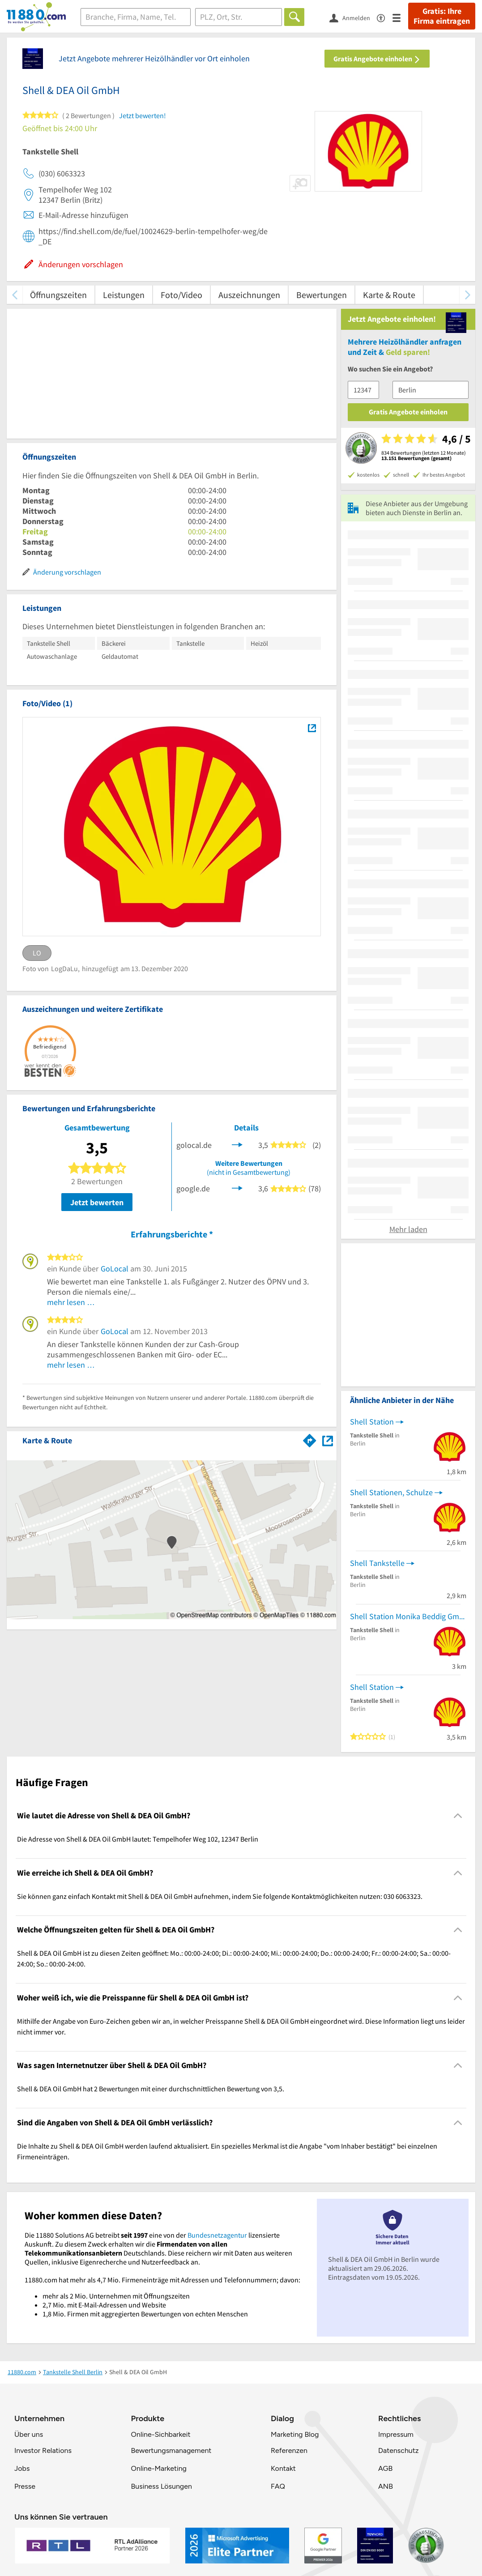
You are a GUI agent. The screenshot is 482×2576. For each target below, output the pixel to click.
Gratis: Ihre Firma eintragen (442, 16)
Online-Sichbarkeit (161, 2434)
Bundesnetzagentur (217, 2235)
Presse (24, 2486)
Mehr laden (408, 1229)
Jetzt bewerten (97, 1202)
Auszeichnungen (249, 294)
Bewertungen (321, 294)
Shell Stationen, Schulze (391, 1492)
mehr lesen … (71, 1302)
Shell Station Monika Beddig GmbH (408, 1616)
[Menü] (400, 17)
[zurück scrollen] (14, 295)
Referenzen (289, 2450)
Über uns (28, 2434)
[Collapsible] (458, 1815)
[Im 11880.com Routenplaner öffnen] (309, 1438)
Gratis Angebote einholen (377, 58)
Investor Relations (43, 2450)
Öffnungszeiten (58, 294)
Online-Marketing (159, 2468)
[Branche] (136, 17)
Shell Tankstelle (377, 1563)
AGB (385, 2468)
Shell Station (372, 1421)
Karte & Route (389, 294)
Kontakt (283, 2468)
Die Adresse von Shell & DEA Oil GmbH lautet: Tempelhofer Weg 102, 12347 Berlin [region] (137, 1838)
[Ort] (238, 17)
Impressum (396, 2434)
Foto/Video (181, 294)
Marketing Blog (295, 2434)
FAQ (278, 2486)
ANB (385, 2486)
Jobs (22, 2468)
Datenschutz (398, 2450)
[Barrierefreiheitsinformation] (384, 17)
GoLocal (114, 1268)
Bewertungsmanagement (171, 2450)
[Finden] (294, 17)
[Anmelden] (353, 17)
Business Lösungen (161, 2486)
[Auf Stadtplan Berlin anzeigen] (327, 1440)
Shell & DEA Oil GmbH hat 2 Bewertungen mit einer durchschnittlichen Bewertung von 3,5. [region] (150, 2088)
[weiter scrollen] (467, 295)
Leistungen (124, 294)
